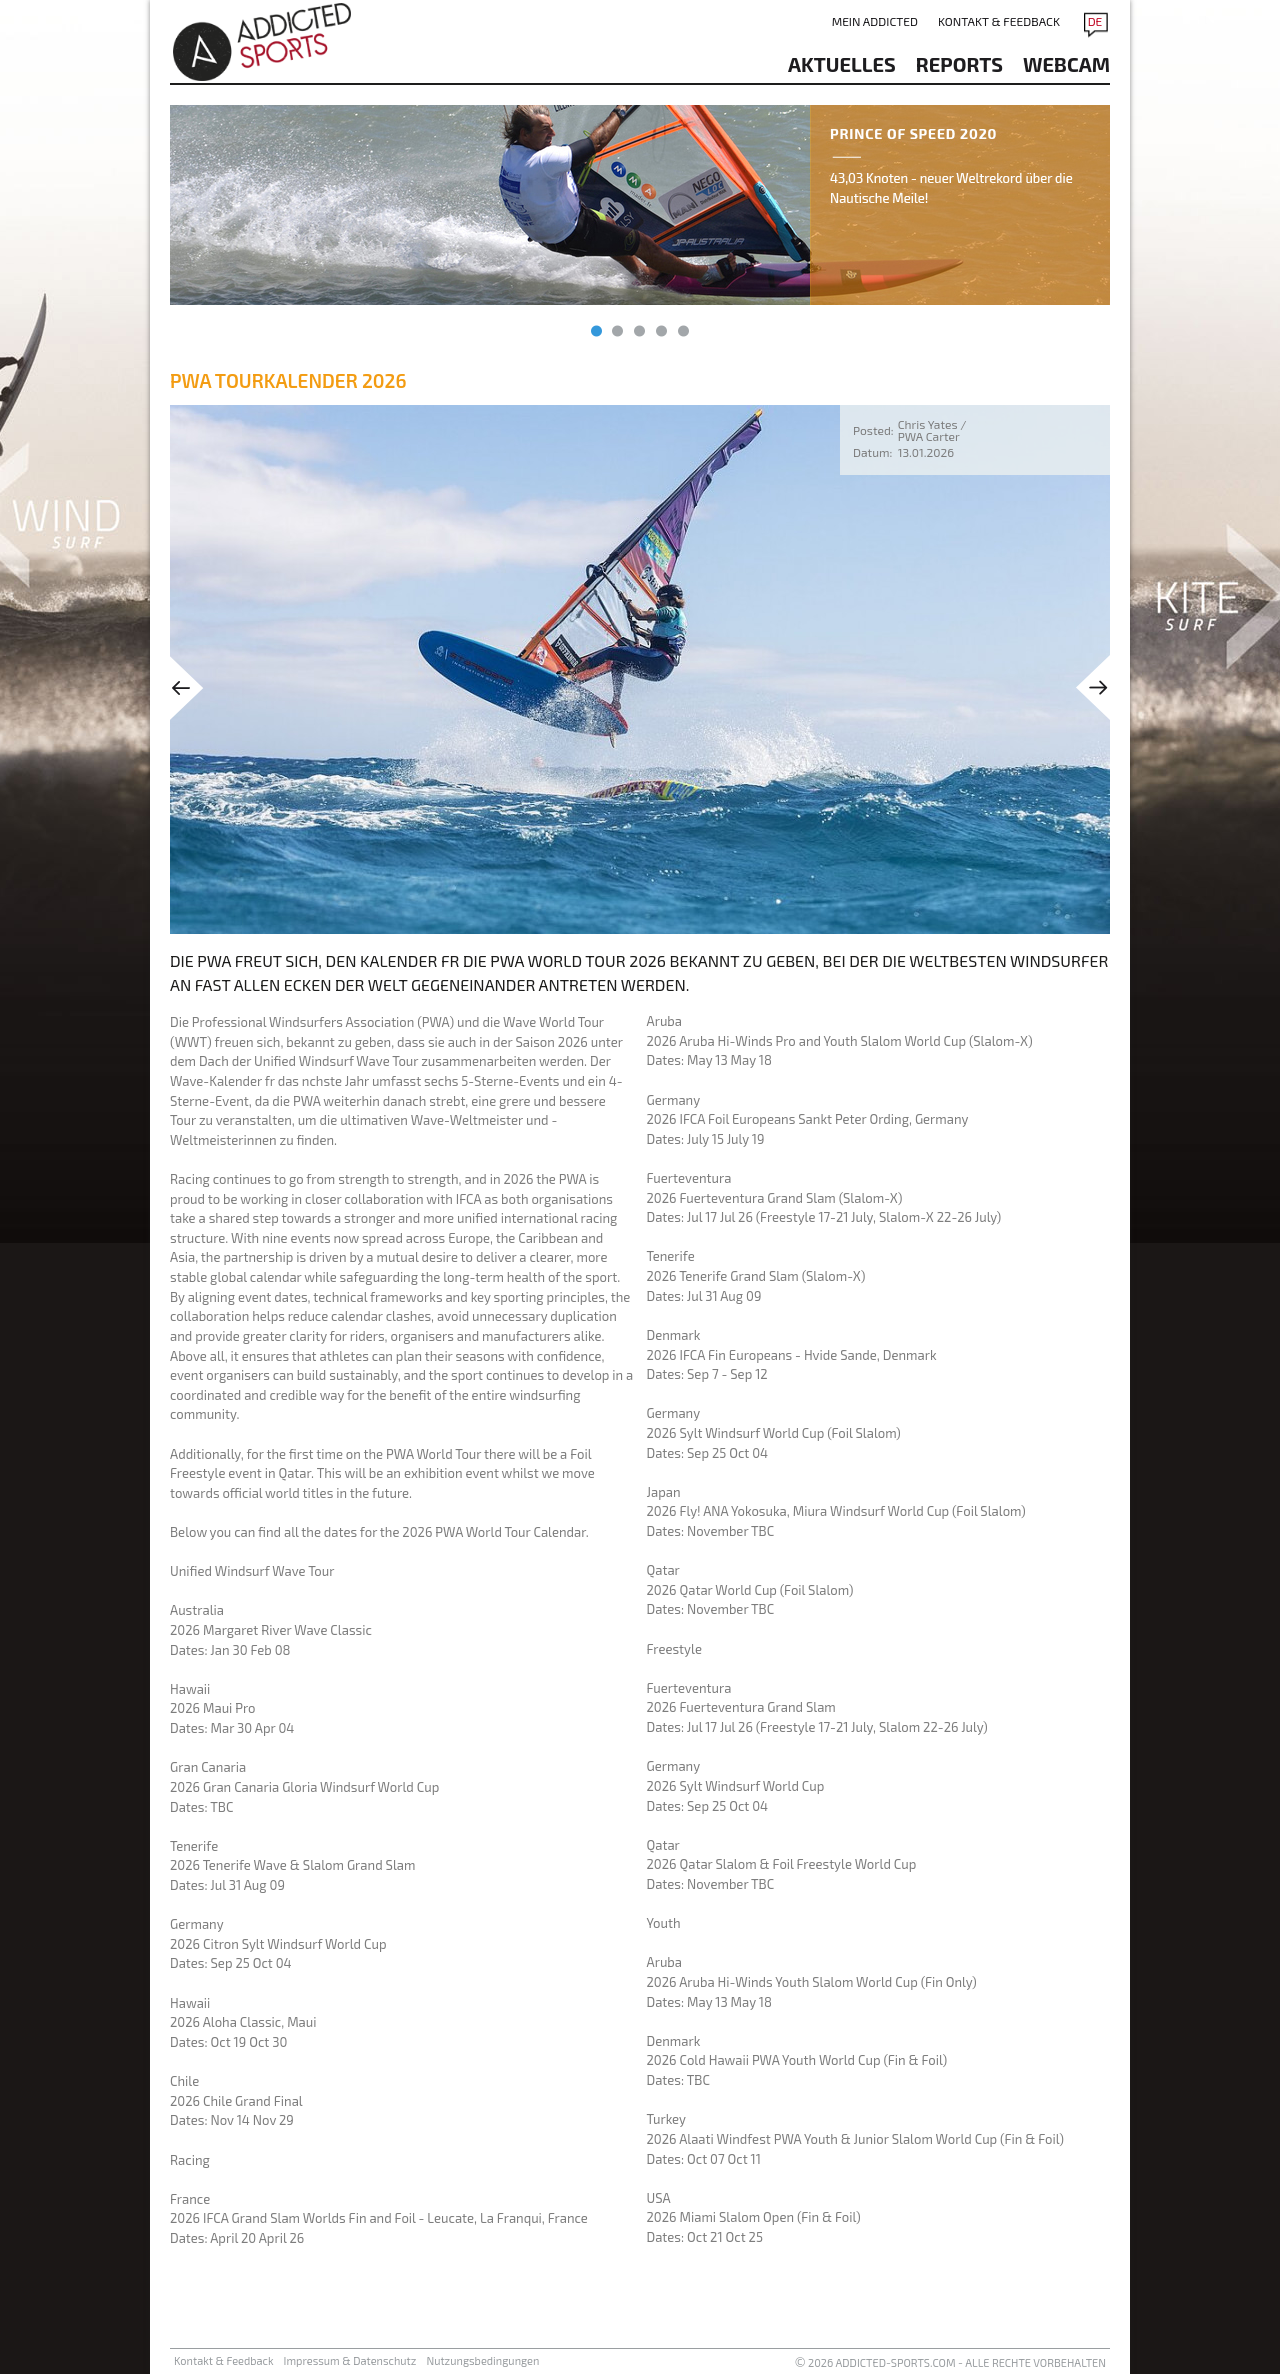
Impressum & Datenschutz (350, 2360)
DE (1095, 21)
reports (959, 64)
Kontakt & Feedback (999, 21)
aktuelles (842, 64)
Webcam (1066, 64)
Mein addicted (875, 21)
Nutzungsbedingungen (482, 2360)
